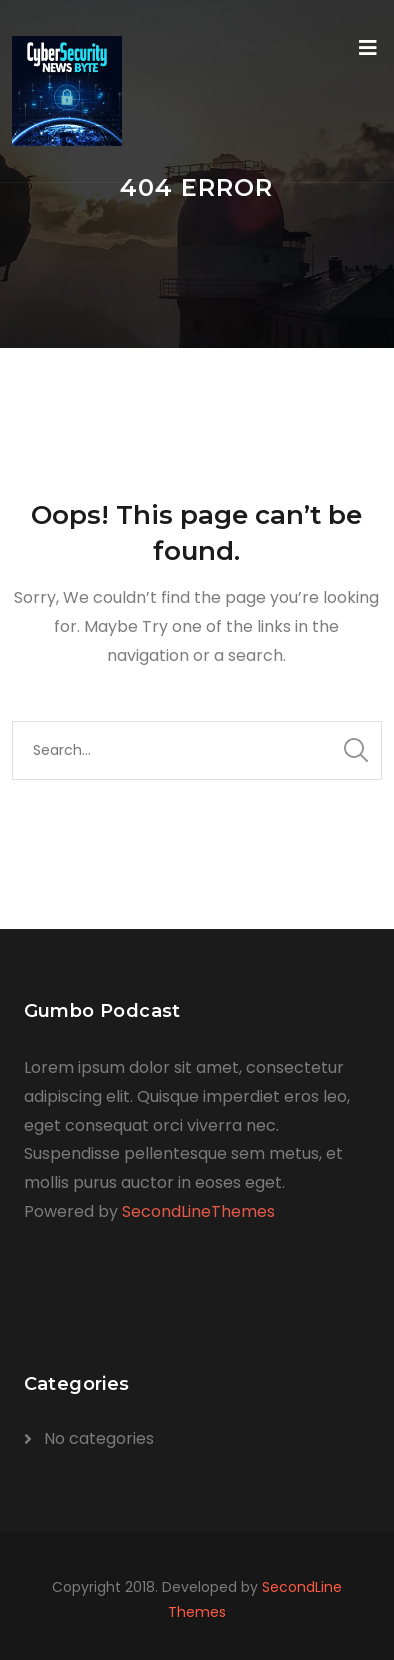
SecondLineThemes (198, 1211)
